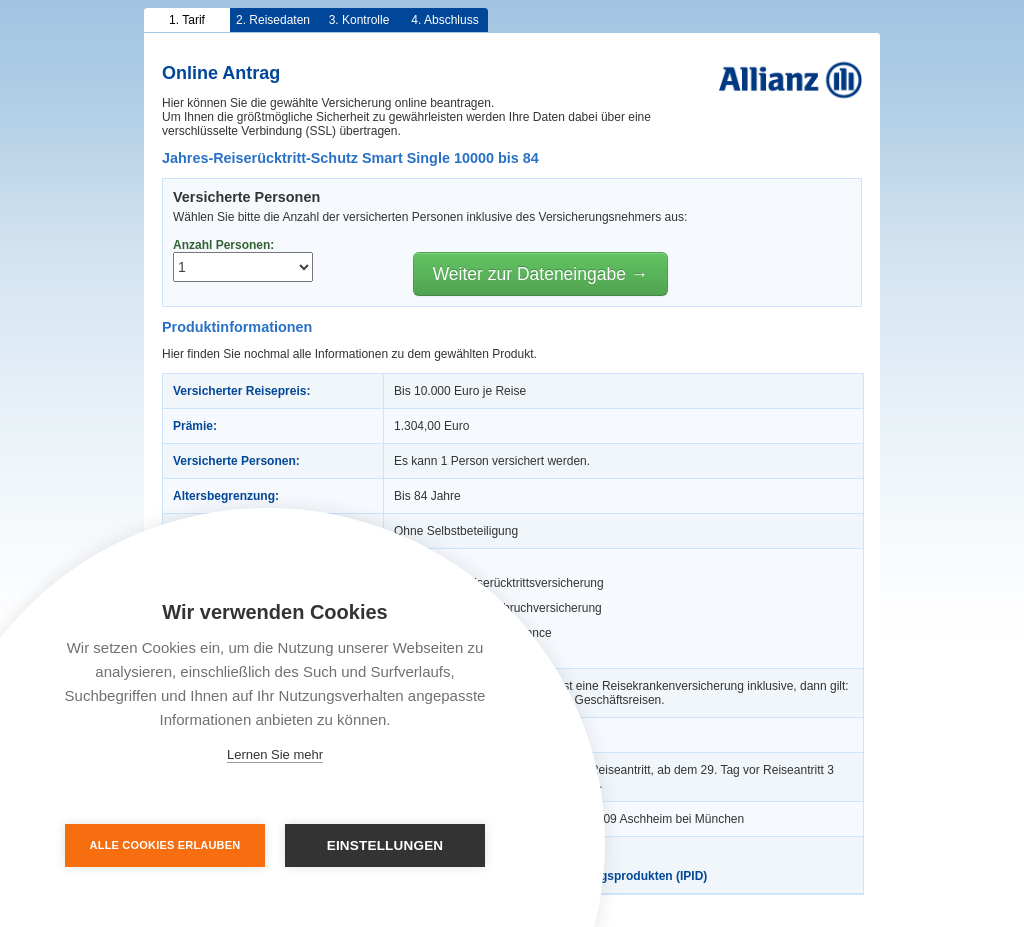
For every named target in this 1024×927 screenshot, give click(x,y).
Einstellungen (385, 845)
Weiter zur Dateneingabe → (541, 274)
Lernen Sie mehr (275, 754)
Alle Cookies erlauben (165, 845)
